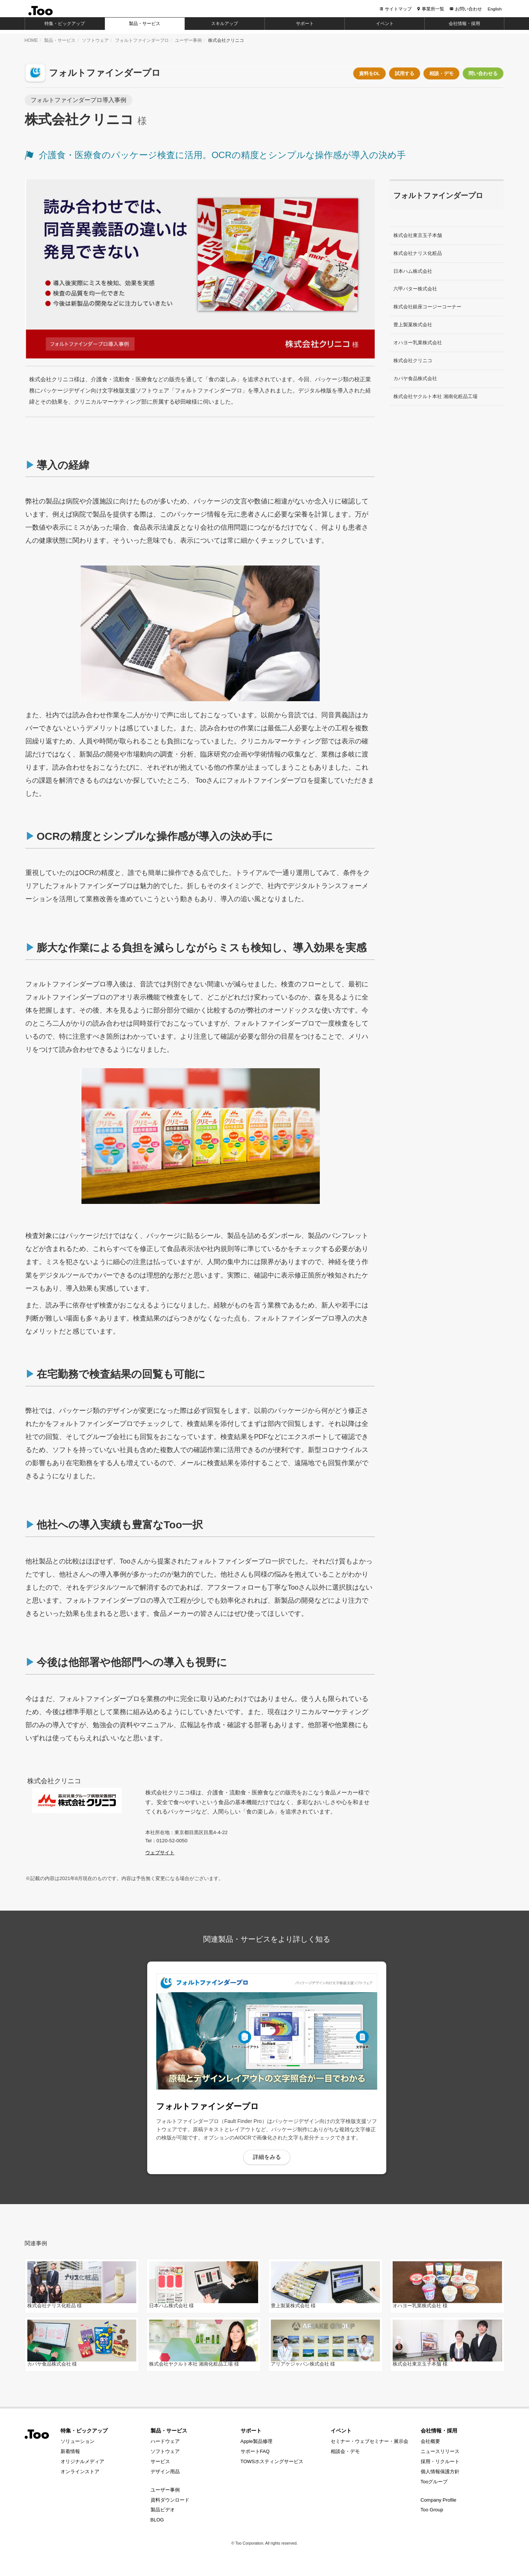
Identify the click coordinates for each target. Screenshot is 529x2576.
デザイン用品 (165, 2475)
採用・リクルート (440, 2465)
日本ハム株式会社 (412, 271)
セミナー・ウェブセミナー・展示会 (369, 2445)
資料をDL (369, 73)
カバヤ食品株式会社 (415, 378)
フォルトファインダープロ (142, 40)
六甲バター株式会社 (415, 289)
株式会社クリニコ (412, 360)
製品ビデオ (163, 2514)
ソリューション (78, 2445)
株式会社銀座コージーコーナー (427, 306)
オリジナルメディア (82, 2465)
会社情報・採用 (439, 2434)
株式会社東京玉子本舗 (417, 235)
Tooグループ (434, 2485)
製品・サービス (59, 40)
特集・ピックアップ (84, 2434)
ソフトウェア (95, 40)
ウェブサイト (159, 1852)
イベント (341, 2434)
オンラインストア (80, 2475)
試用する (404, 73)
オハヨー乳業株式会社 (417, 342)
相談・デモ (441, 73)
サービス (160, 2465)
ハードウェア (165, 2445)
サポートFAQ (255, 2455)
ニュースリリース (440, 2455)
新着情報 (70, 2455)
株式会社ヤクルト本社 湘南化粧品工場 (435, 396)
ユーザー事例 (188, 40)
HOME (31, 40)
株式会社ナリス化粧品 (417, 253)
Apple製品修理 (256, 2445)
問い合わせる (483, 73)
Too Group (432, 2514)
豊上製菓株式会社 (412, 324)
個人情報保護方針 (440, 2475)
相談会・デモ (345, 2455)
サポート (251, 2434)
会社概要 (430, 2445)
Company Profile (439, 2503)
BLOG (157, 2523)
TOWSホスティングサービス (272, 2465)
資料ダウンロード (170, 2503)
